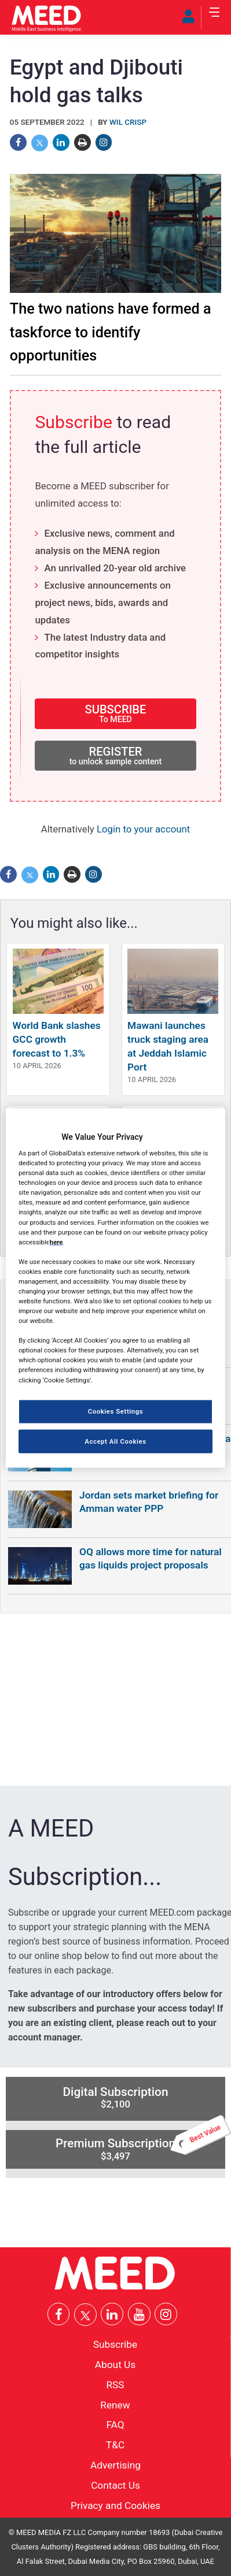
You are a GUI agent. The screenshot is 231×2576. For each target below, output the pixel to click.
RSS (115, 2384)
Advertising (115, 2465)
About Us (115, 2364)
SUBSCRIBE (115, 713)
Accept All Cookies (115, 1441)
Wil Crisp (127, 122)
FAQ (115, 2424)
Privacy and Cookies (115, 2505)
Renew (115, 2404)
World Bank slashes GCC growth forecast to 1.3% (57, 1039)
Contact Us (115, 2484)
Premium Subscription (140, 2145)
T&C (115, 2445)
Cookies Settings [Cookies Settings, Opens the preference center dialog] (116, 1411)
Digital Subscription (115, 2097)
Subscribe (73, 422)
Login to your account (143, 829)
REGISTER (115, 755)
